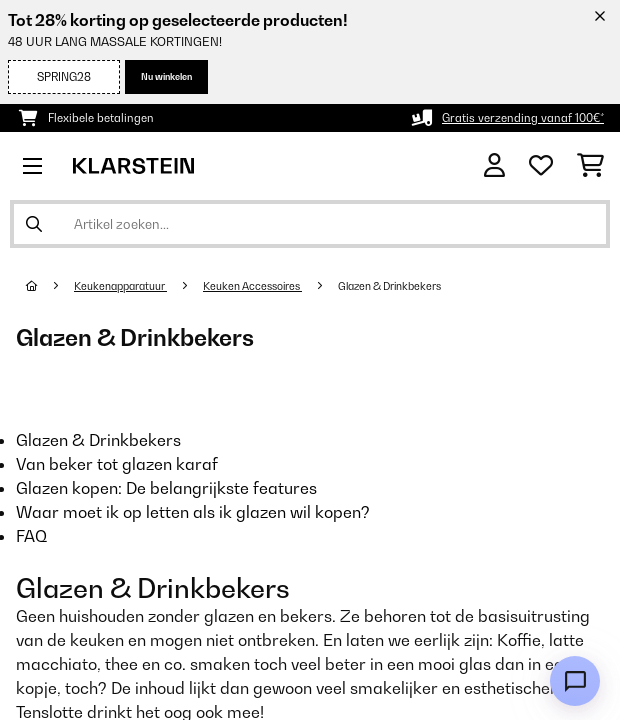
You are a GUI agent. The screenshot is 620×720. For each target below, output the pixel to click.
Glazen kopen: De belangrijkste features (166, 488)
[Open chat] (575, 681)
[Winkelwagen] (590, 166)
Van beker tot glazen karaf (117, 464)
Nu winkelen (166, 76)
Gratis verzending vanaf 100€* (523, 118)
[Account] (494, 165)
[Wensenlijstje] (541, 166)
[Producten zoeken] (310, 224)
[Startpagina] (50, 286)
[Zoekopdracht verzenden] (34, 224)
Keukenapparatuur (120, 286)
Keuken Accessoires (252, 286)
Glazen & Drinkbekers (390, 286)
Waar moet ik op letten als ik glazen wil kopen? (193, 512)
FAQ (31, 536)
